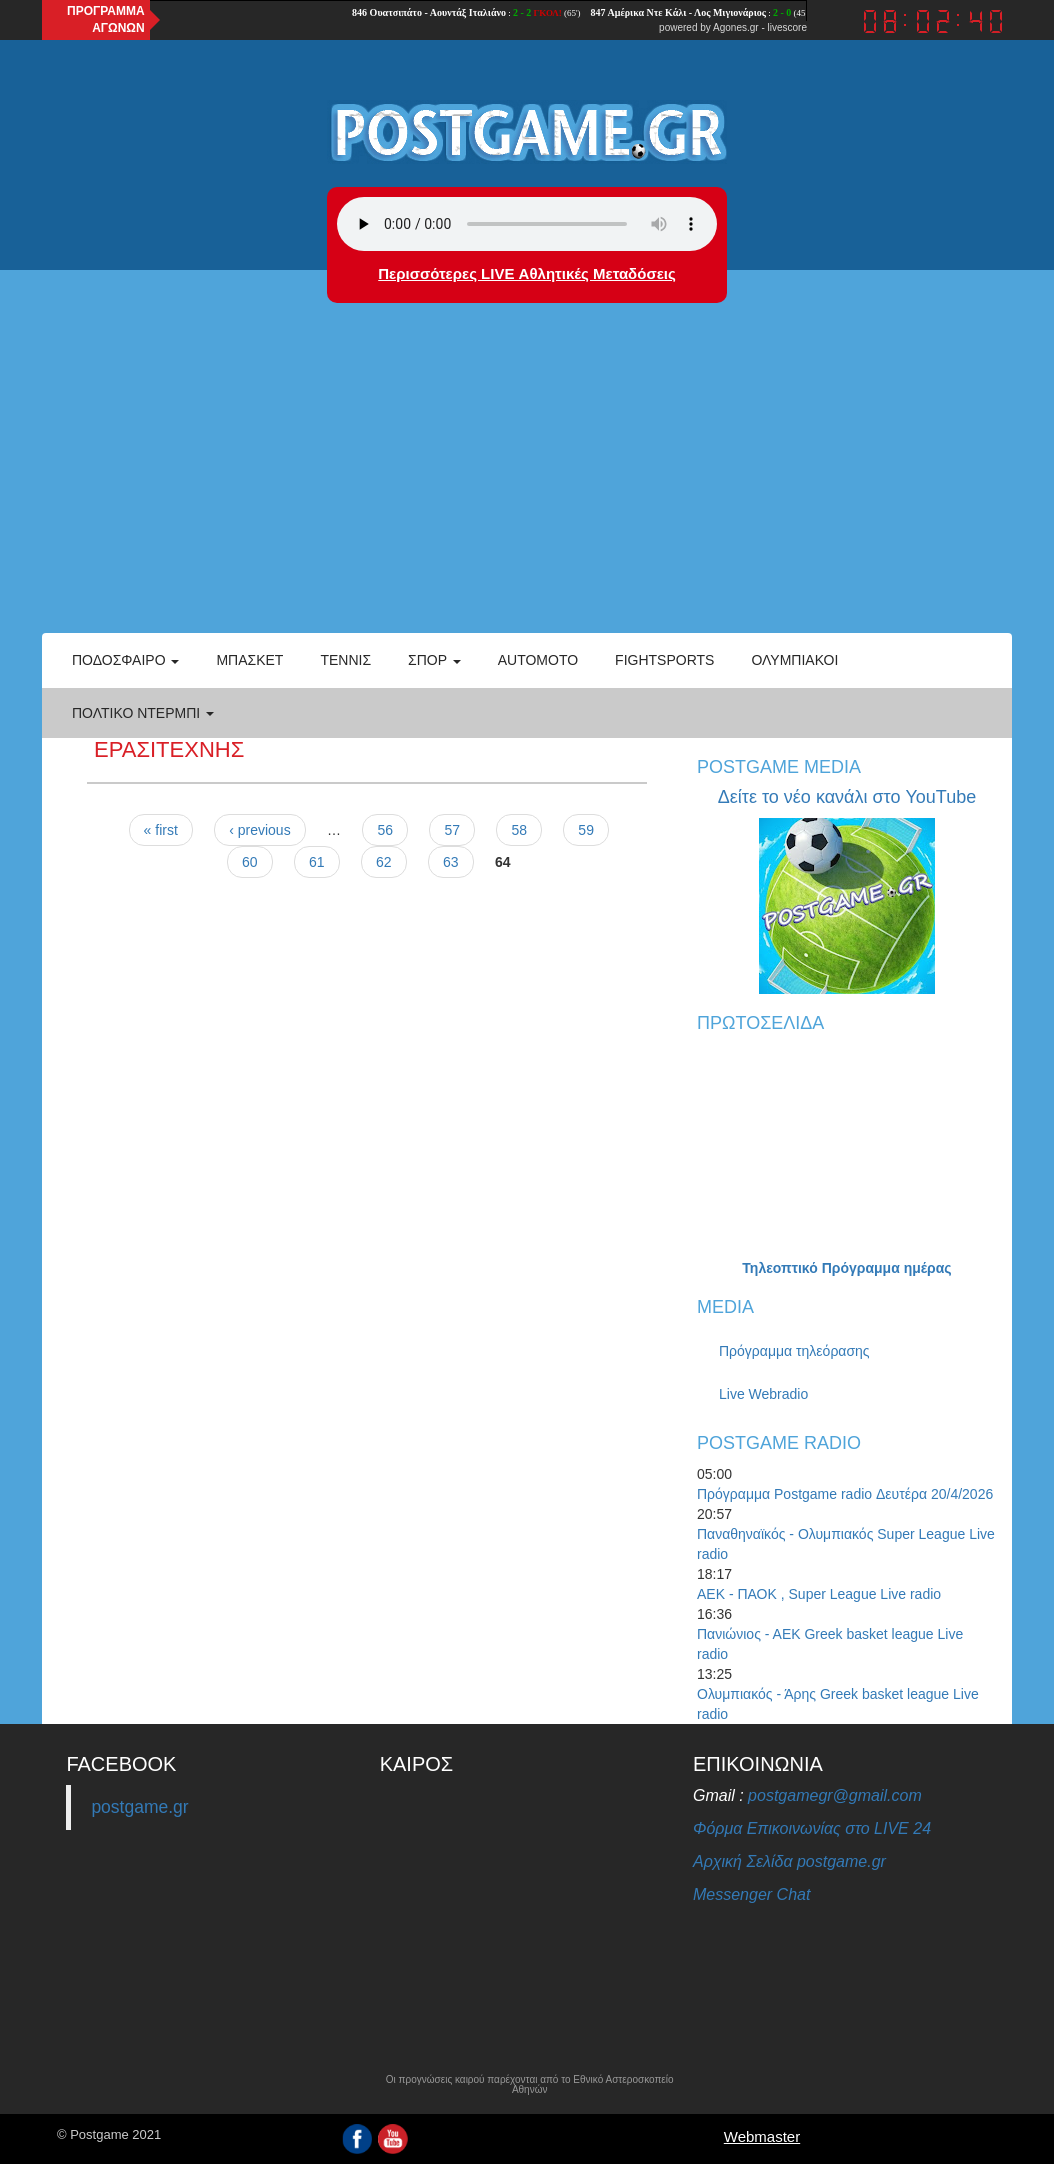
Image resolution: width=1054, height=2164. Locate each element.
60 (250, 862)
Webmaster (762, 2136)
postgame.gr (139, 1807)
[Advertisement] (527, 483)
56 (385, 830)
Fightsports (664, 660)
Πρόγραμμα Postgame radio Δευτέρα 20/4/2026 (845, 1494)
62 (384, 862)
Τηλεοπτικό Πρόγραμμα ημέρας (846, 1268)
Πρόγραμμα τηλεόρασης (794, 1351)
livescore (787, 27)
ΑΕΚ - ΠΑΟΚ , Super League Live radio (819, 1594)
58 (519, 830)
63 (451, 862)
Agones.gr (736, 27)
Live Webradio (763, 1394)
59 (586, 830)
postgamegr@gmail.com (835, 1795)
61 (317, 862)
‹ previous (259, 830)
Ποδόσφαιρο (125, 660)
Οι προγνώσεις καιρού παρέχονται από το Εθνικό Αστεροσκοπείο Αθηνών (530, 2085)
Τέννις (345, 660)
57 (452, 830)
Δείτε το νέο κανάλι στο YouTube (847, 797)
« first (161, 830)
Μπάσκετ (249, 660)
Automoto (538, 660)
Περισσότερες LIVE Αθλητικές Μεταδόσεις (526, 273)
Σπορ (434, 660)
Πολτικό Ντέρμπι (143, 713)
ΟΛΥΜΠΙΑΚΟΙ (794, 660)
